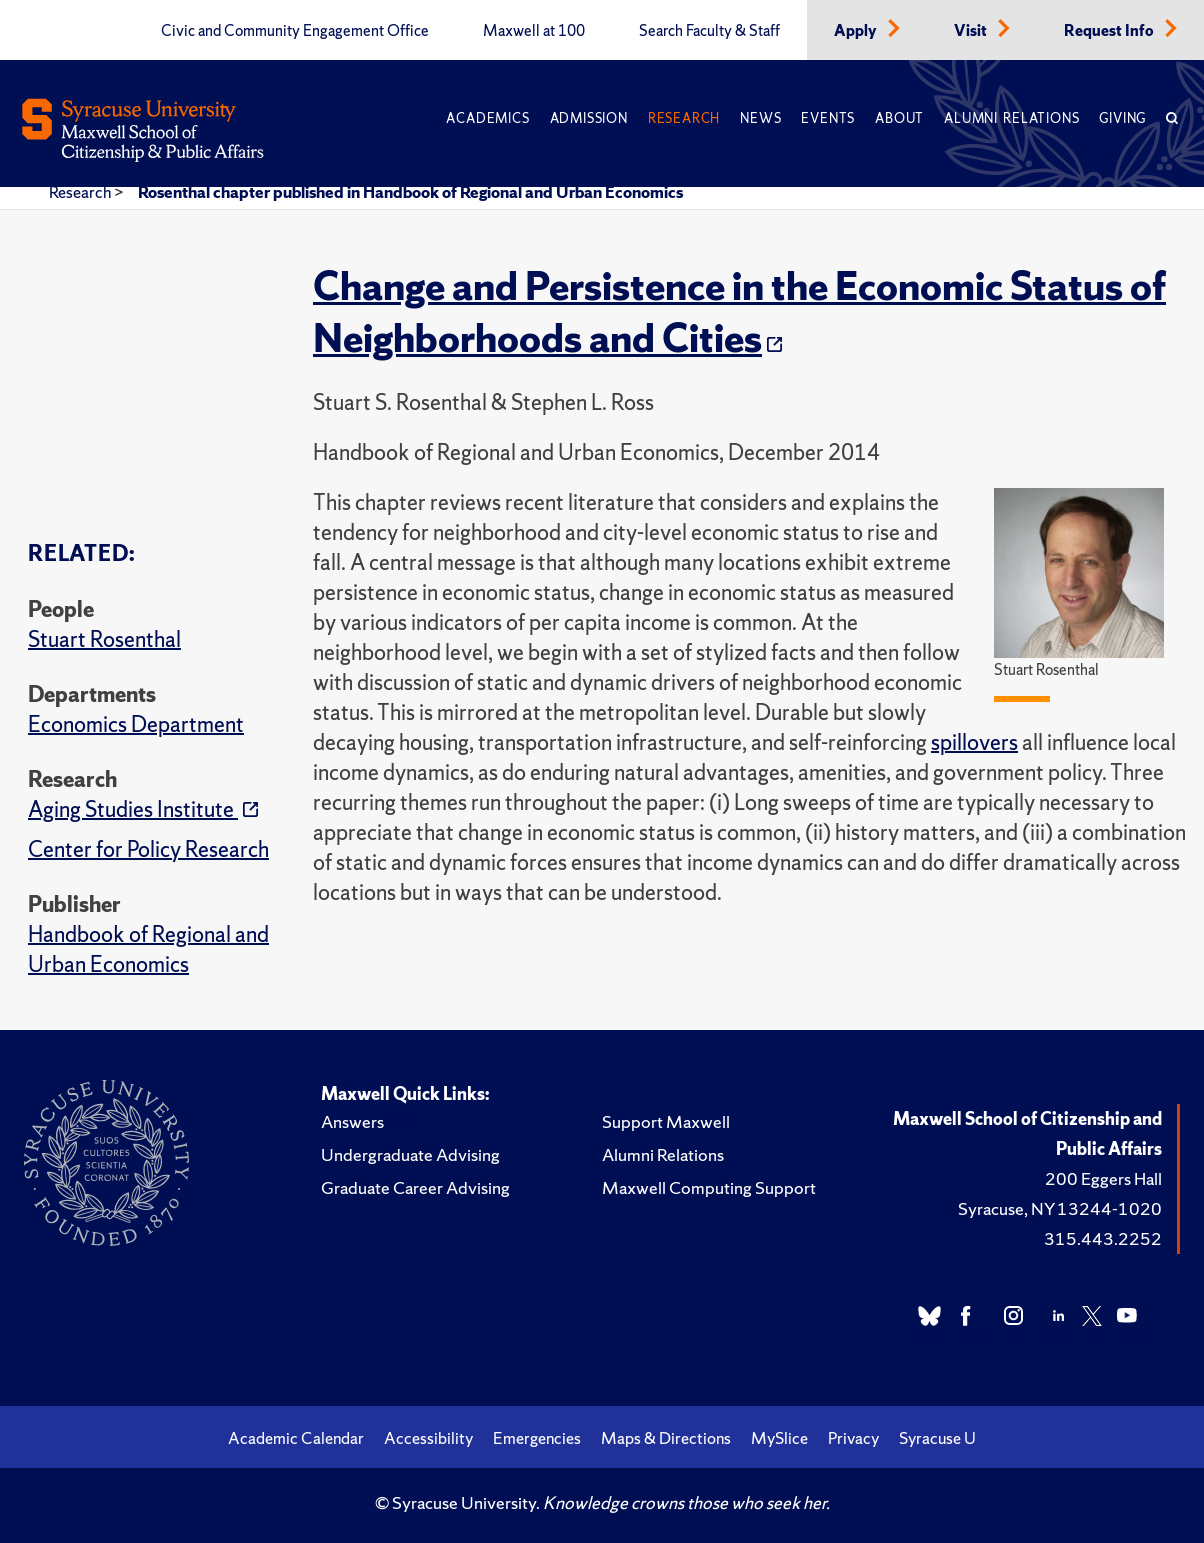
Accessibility (428, 1438)
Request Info (1110, 31)
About (899, 118)
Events (828, 118)
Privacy (853, 1438)
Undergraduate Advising (410, 1154)
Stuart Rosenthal (104, 639)
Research (684, 118)
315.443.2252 (1103, 1238)
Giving (1122, 118)
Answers (352, 1121)
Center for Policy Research (148, 849)
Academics (487, 118)
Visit (972, 31)
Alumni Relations (1011, 118)
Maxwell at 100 (534, 31)
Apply (857, 31)
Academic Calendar (296, 1438)
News (760, 118)
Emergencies (537, 1438)
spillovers (974, 742)
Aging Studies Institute (133, 809)
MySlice (779, 1438)
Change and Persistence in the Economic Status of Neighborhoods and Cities (739, 312)
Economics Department (136, 724)
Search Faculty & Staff (709, 31)
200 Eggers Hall (1103, 1178)
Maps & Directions (666, 1438)
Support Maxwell (666, 1121)
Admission (589, 118)
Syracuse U (937, 1438)
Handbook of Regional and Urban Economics (148, 949)
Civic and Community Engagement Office (295, 31)
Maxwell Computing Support (709, 1187)
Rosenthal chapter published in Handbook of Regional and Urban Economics (410, 192)
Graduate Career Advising (415, 1187)
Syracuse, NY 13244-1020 (1060, 1208)
